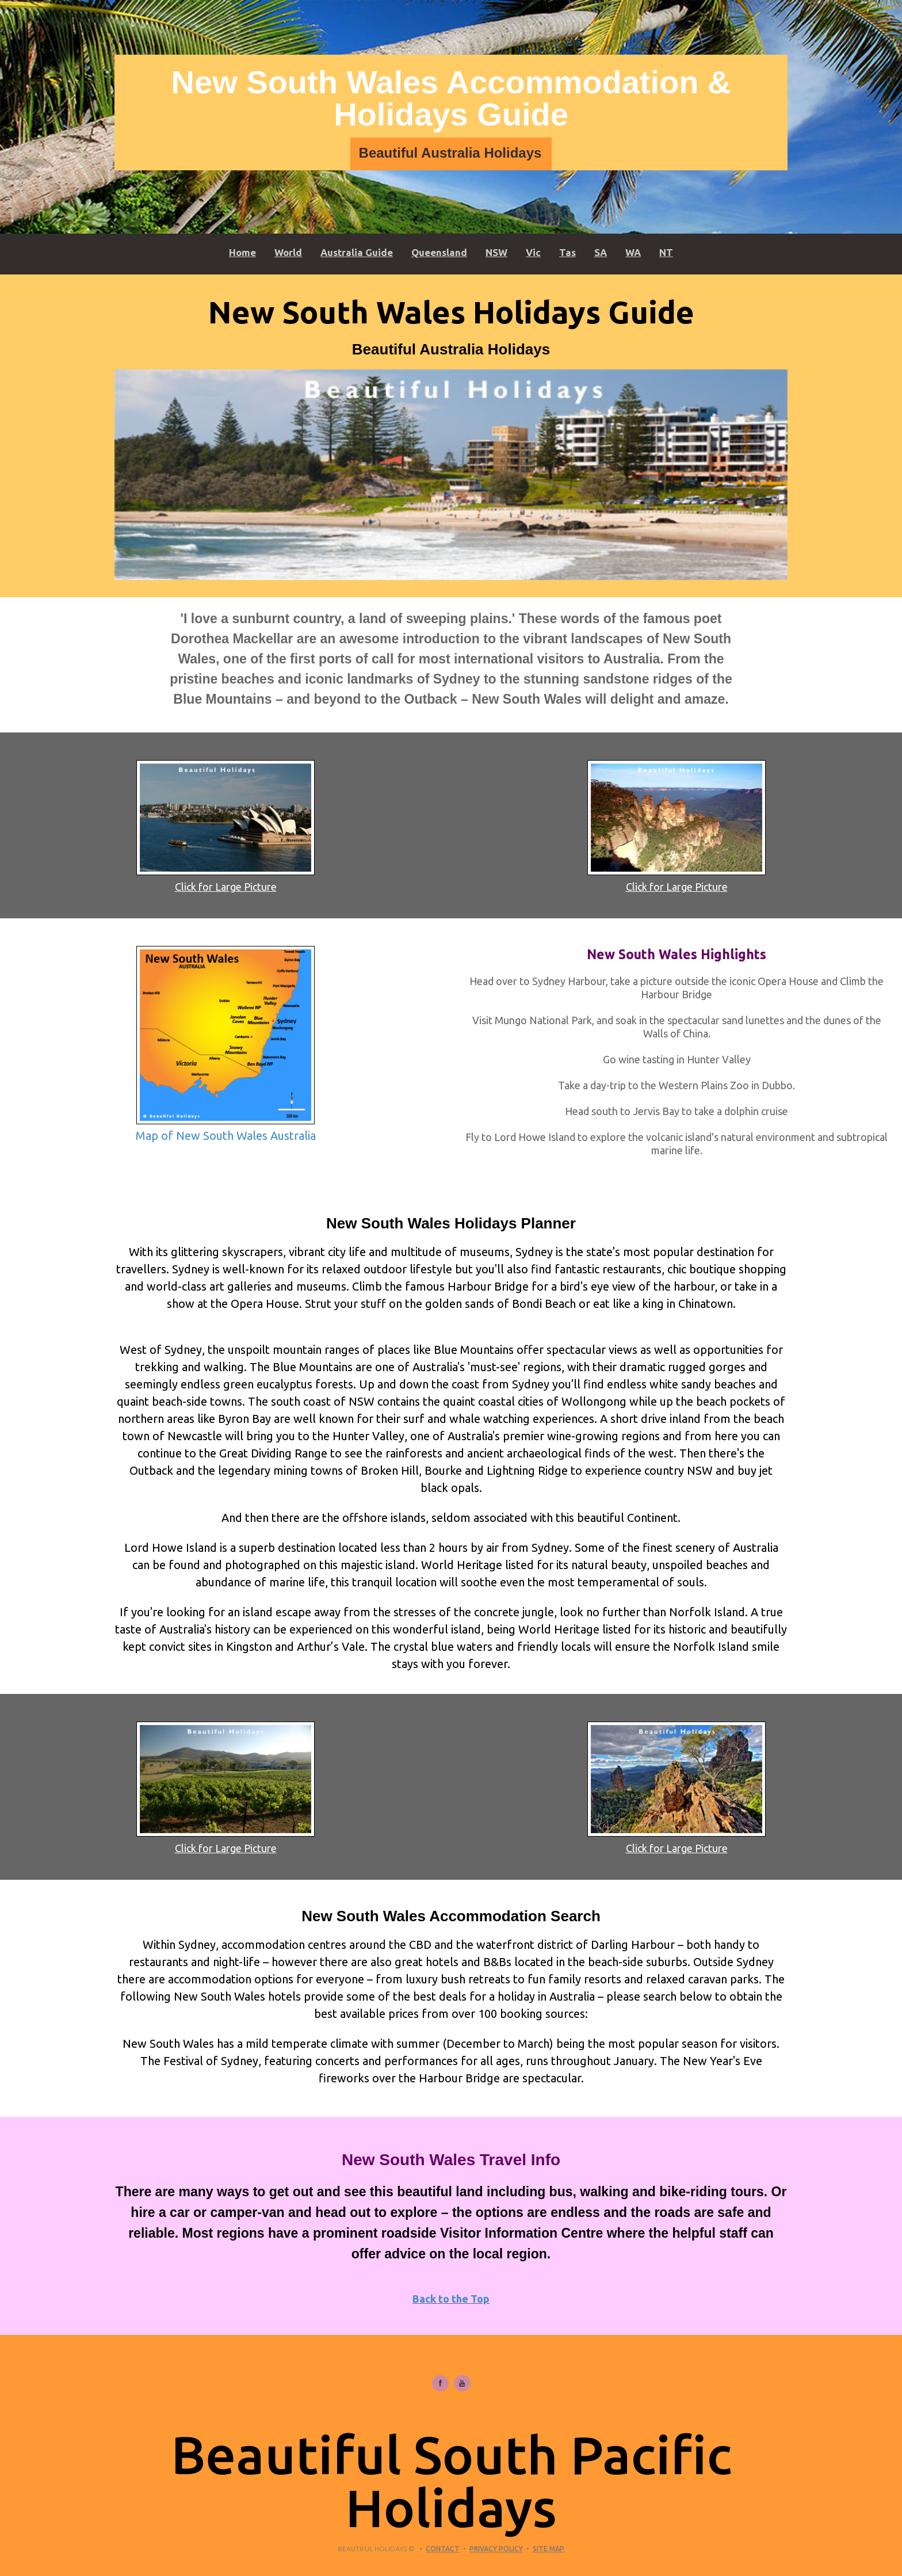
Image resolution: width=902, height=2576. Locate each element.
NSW (496, 252)
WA (633, 252)
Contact (443, 2548)
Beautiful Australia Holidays (450, 153)
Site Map (548, 2548)
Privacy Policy (496, 2548)
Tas (567, 252)
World (288, 252)
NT (666, 252)
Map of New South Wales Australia (226, 1135)
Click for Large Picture (226, 886)
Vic (533, 252)
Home (242, 252)
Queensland (439, 252)
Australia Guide (356, 252)
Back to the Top (451, 2298)
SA (600, 252)
